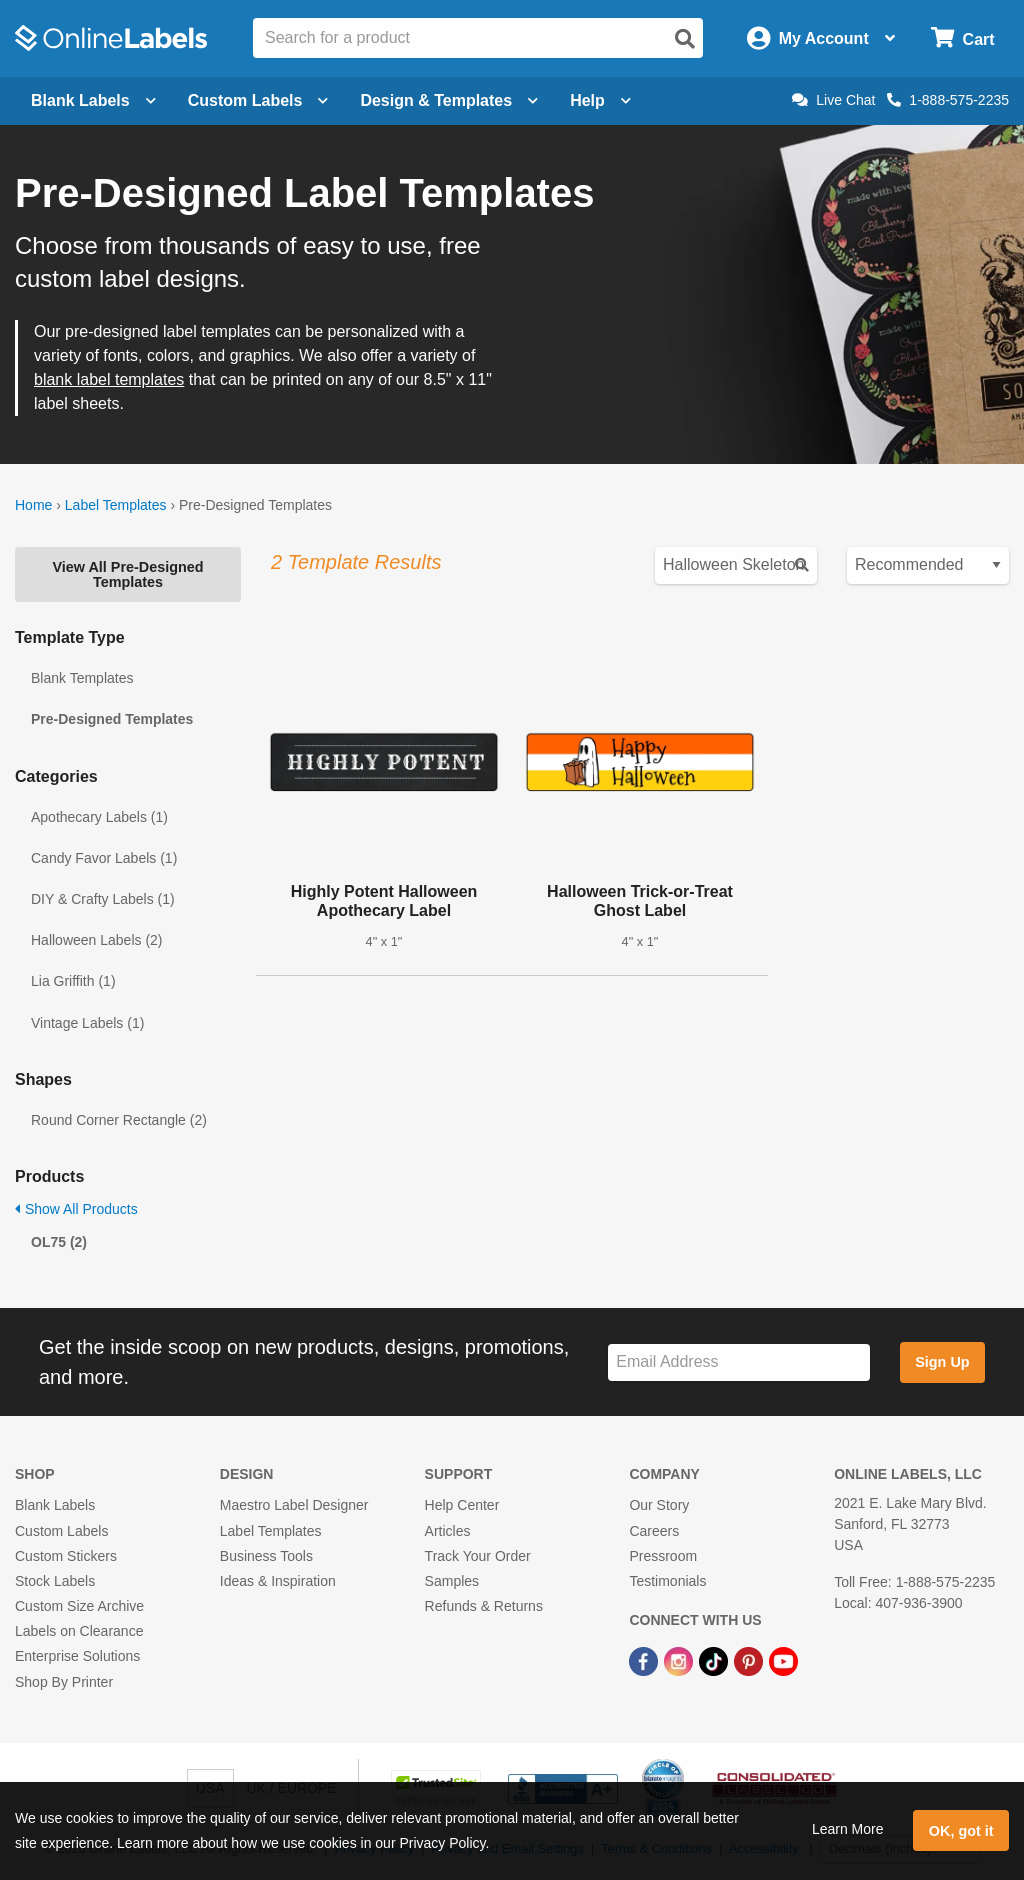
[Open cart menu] (962, 38)
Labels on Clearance (79, 1631)
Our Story (659, 1505)
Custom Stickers (66, 1556)
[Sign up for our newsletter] (739, 1362)
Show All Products (76, 1209)
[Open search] (685, 39)
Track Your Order (478, 1556)
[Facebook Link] (645, 1660)
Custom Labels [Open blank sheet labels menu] (258, 100)
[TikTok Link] (715, 1660)
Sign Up (942, 1362)
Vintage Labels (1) (87, 1023)
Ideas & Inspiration (278, 1581)
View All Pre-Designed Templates (127, 574)
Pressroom (663, 1556)
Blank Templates (82, 678)
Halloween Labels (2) (97, 940)
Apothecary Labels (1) (99, 817)
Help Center (462, 1505)
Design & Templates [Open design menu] (449, 100)
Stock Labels (55, 1581)
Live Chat (833, 100)
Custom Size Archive (79, 1606)
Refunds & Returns (484, 1606)
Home (33, 505)
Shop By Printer (64, 1682)
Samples (452, 1581)
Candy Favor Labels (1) (104, 858)
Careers (654, 1531)
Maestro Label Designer (294, 1505)
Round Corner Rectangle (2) (119, 1120)
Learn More (848, 1829)
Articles (448, 1531)
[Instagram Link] (680, 1660)
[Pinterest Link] (750, 1660)
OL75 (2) (59, 1242)
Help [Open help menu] (600, 100)
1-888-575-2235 (948, 100)
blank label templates (109, 379)
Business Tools (266, 1556)
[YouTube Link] (783, 1660)
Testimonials (667, 1581)
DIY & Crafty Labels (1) (103, 899)
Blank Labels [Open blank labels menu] (93, 100)
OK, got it (961, 1831)
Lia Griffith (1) (73, 981)
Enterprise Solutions (77, 1656)
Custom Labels (61, 1531)
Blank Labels (55, 1505)
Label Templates (116, 505)
